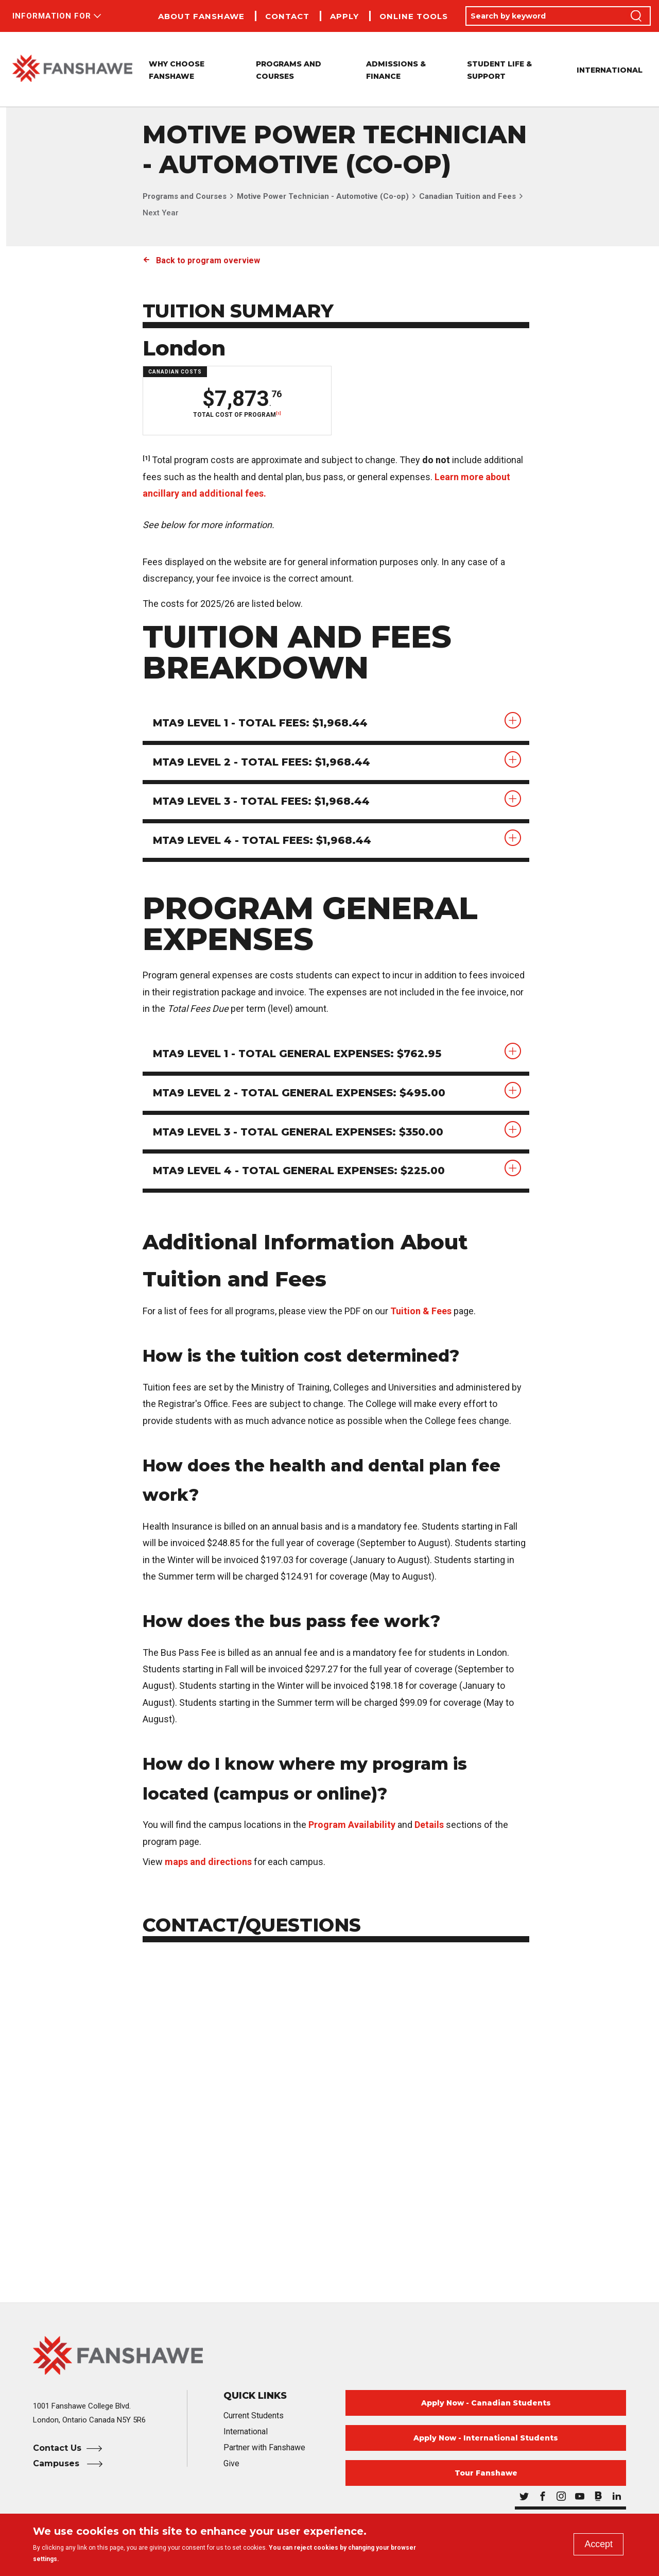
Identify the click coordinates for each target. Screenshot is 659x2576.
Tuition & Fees (421, 1311)
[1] (278, 413)
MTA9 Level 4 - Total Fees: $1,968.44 (263, 841)
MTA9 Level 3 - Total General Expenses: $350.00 (299, 1132)
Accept (598, 2544)
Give (231, 2464)
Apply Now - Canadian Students (486, 2403)
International (610, 70)
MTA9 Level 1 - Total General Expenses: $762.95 (298, 1054)
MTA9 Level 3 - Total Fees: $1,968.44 (262, 801)
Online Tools (413, 16)
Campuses (57, 2464)
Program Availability (351, 1825)
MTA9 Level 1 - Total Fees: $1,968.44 (261, 723)
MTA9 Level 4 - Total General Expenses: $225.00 (299, 1171)
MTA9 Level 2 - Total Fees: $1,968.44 (262, 762)
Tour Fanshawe (486, 2473)
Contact (287, 16)
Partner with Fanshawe (264, 2448)
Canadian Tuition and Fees (467, 196)
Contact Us (57, 2448)
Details (429, 1825)
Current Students (253, 2416)
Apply (344, 16)
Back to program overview (208, 260)
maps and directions (208, 1862)
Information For (51, 16)
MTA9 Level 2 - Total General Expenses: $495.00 (300, 1093)
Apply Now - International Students (485, 2438)
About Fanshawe (201, 16)
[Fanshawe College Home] (329, 2355)
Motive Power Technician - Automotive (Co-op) (323, 196)
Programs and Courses (185, 196)
